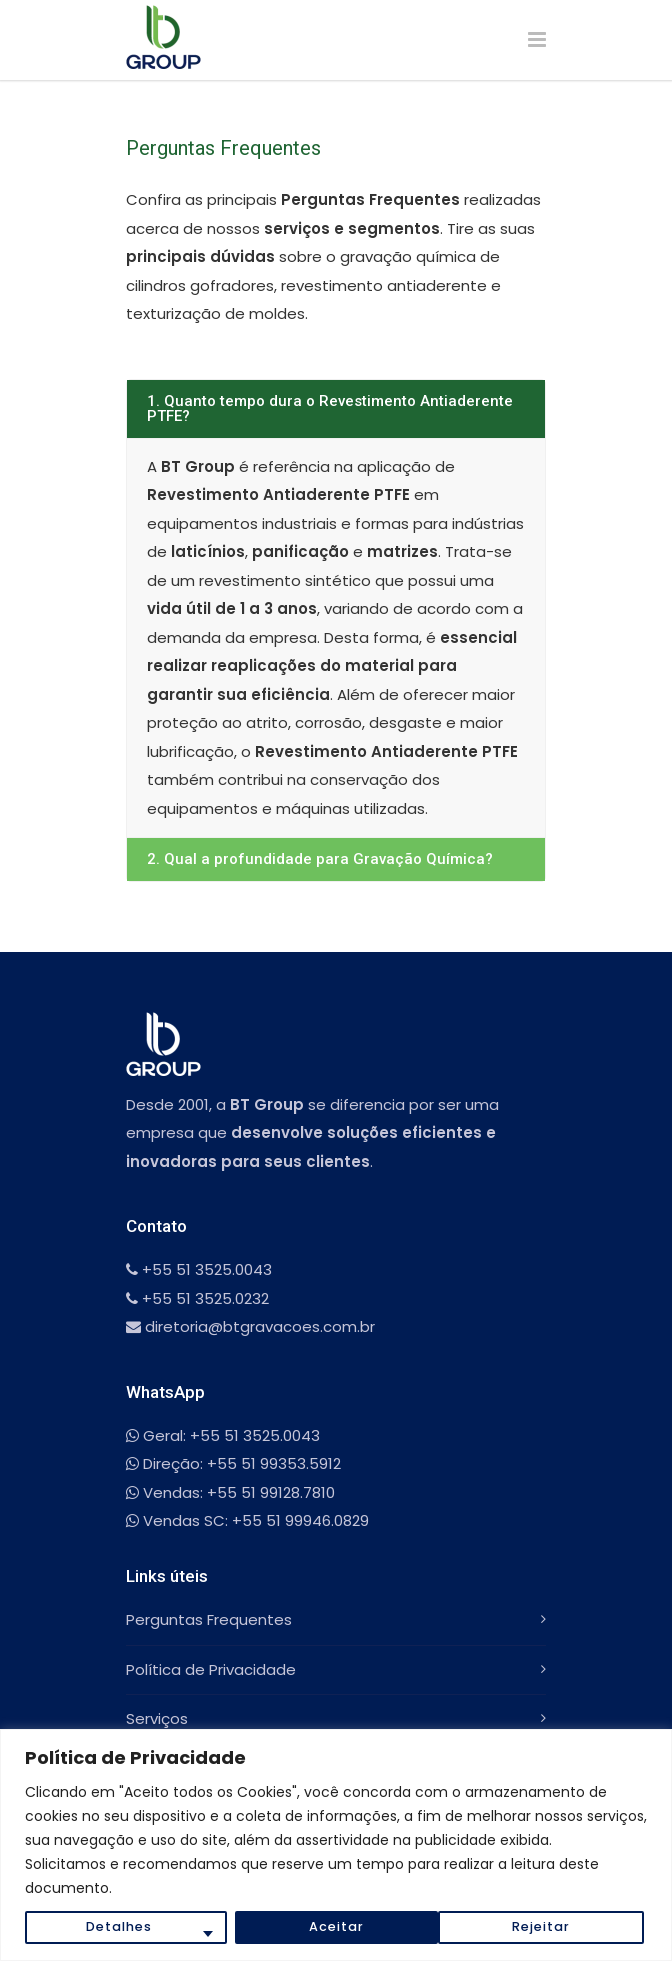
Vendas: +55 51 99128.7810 (230, 1492)
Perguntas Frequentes (209, 1619)
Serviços (157, 1718)
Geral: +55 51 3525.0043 (223, 1435)
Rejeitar (336, 1927)
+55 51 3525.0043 (199, 1269)
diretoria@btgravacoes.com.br (250, 1326)
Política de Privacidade (211, 1669)
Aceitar (547, 1927)
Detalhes (118, 1927)
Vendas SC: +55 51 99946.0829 (247, 1520)
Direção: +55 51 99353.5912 (233, 1463)
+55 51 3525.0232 (197, 1298)
